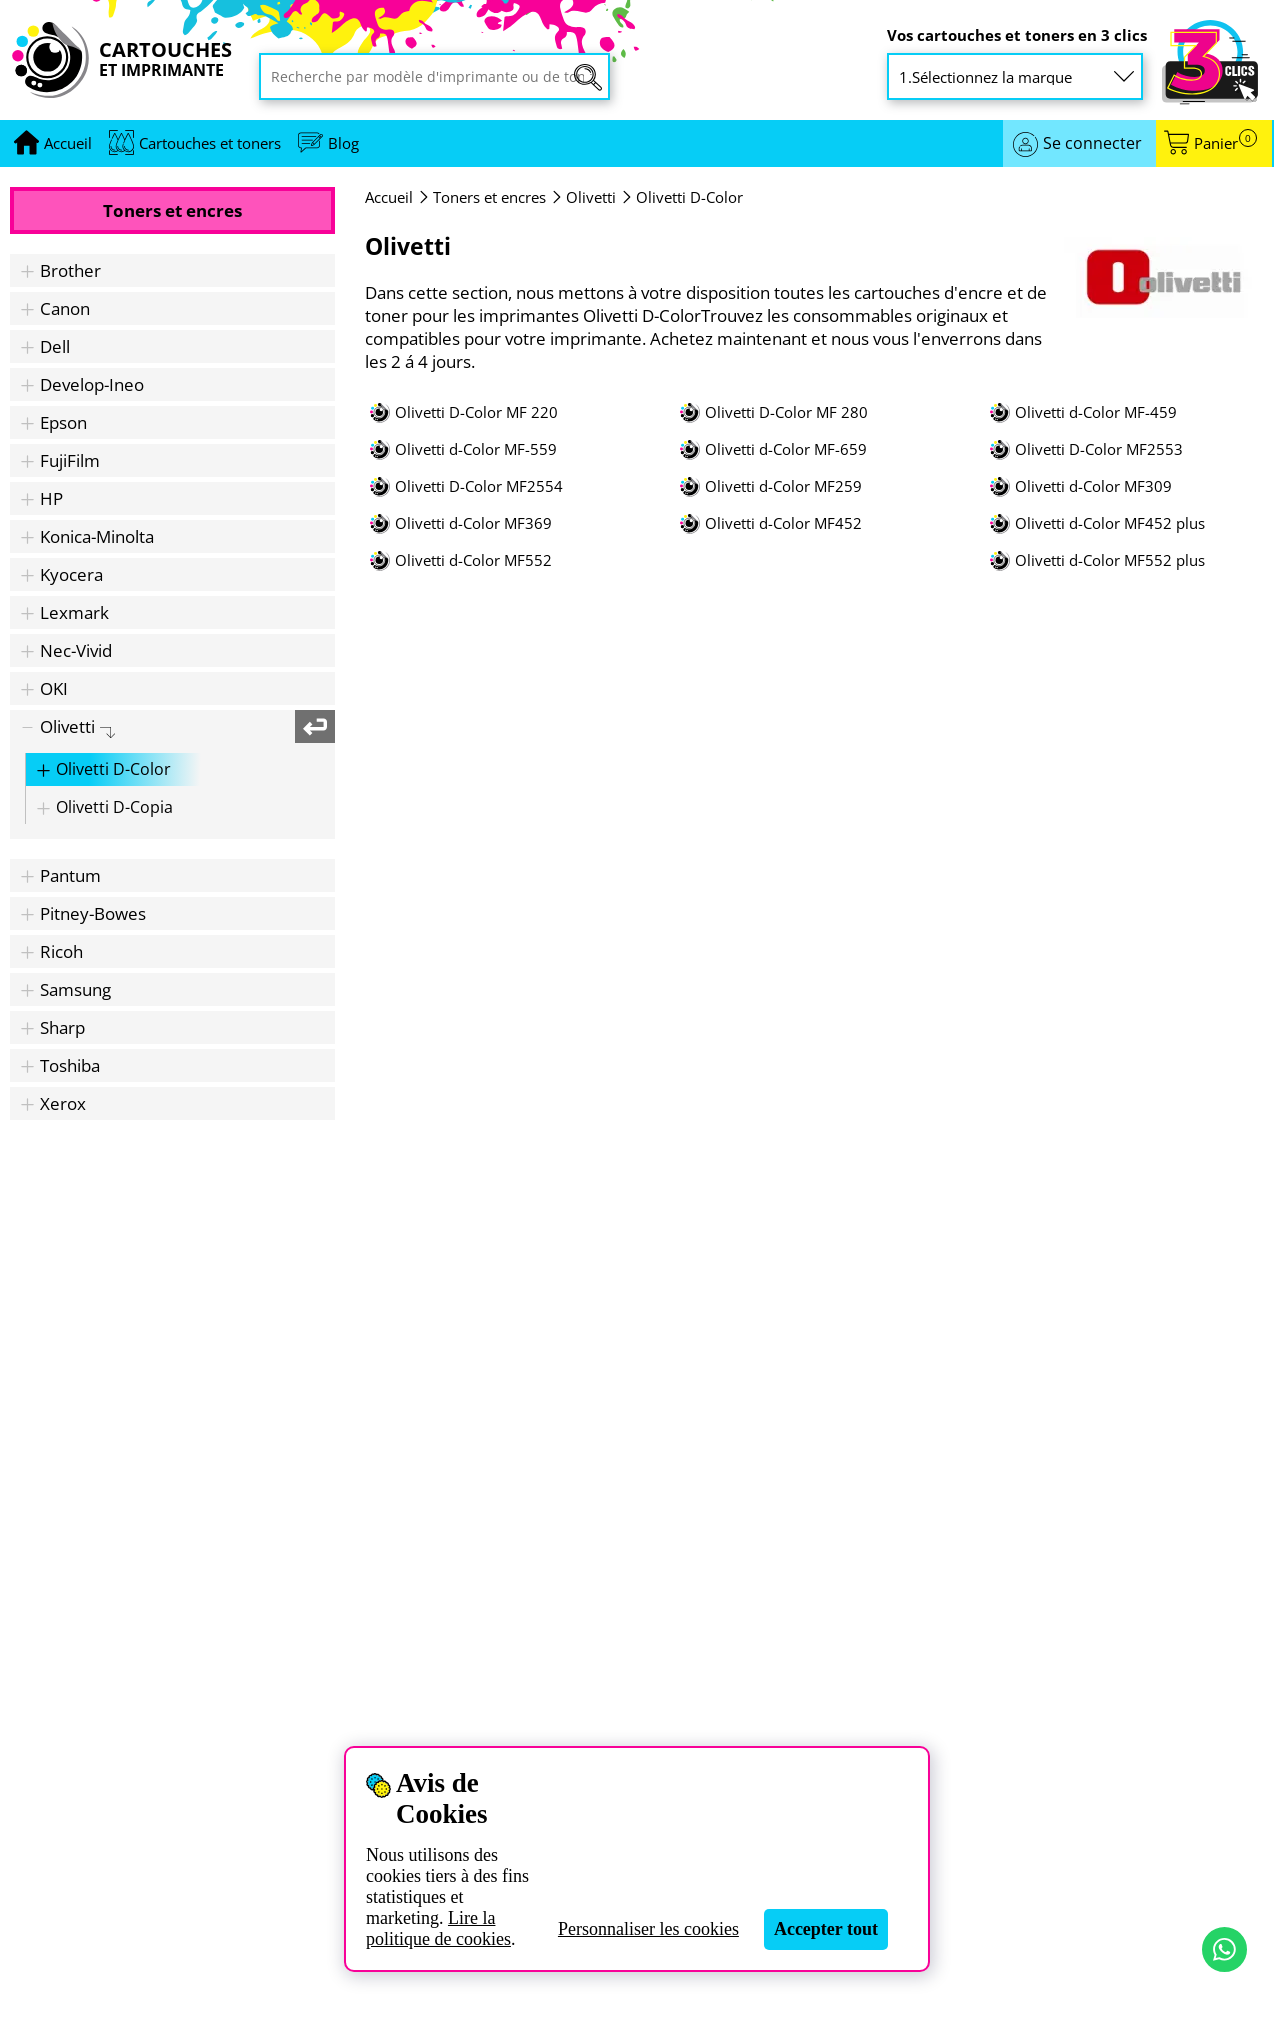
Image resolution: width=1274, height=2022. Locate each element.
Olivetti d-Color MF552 (473, 560)
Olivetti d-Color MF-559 (476, 449)
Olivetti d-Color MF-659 (786, 449)
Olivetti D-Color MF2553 (1099, 449)
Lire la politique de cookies (438, 1928)
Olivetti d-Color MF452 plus (1110, 523)
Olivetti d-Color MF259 (783, 486)
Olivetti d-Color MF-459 (1096, 412)
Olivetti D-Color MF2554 (479, 486)
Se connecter (1092, 143)
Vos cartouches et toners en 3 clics (1017, 35)
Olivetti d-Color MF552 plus (1110, 560)
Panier (1225, 143)
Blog (343, 143)
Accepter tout (826, 1929)
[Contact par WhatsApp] (1224, 1949)
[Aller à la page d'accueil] (68, 143)
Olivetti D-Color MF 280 (786, 412)
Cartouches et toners (210, 143)
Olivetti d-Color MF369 (473, 523)
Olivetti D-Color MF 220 (476, 412)
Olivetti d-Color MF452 (783, 523)
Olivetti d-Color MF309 (1093, 486)
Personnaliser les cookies (648, 1929)
